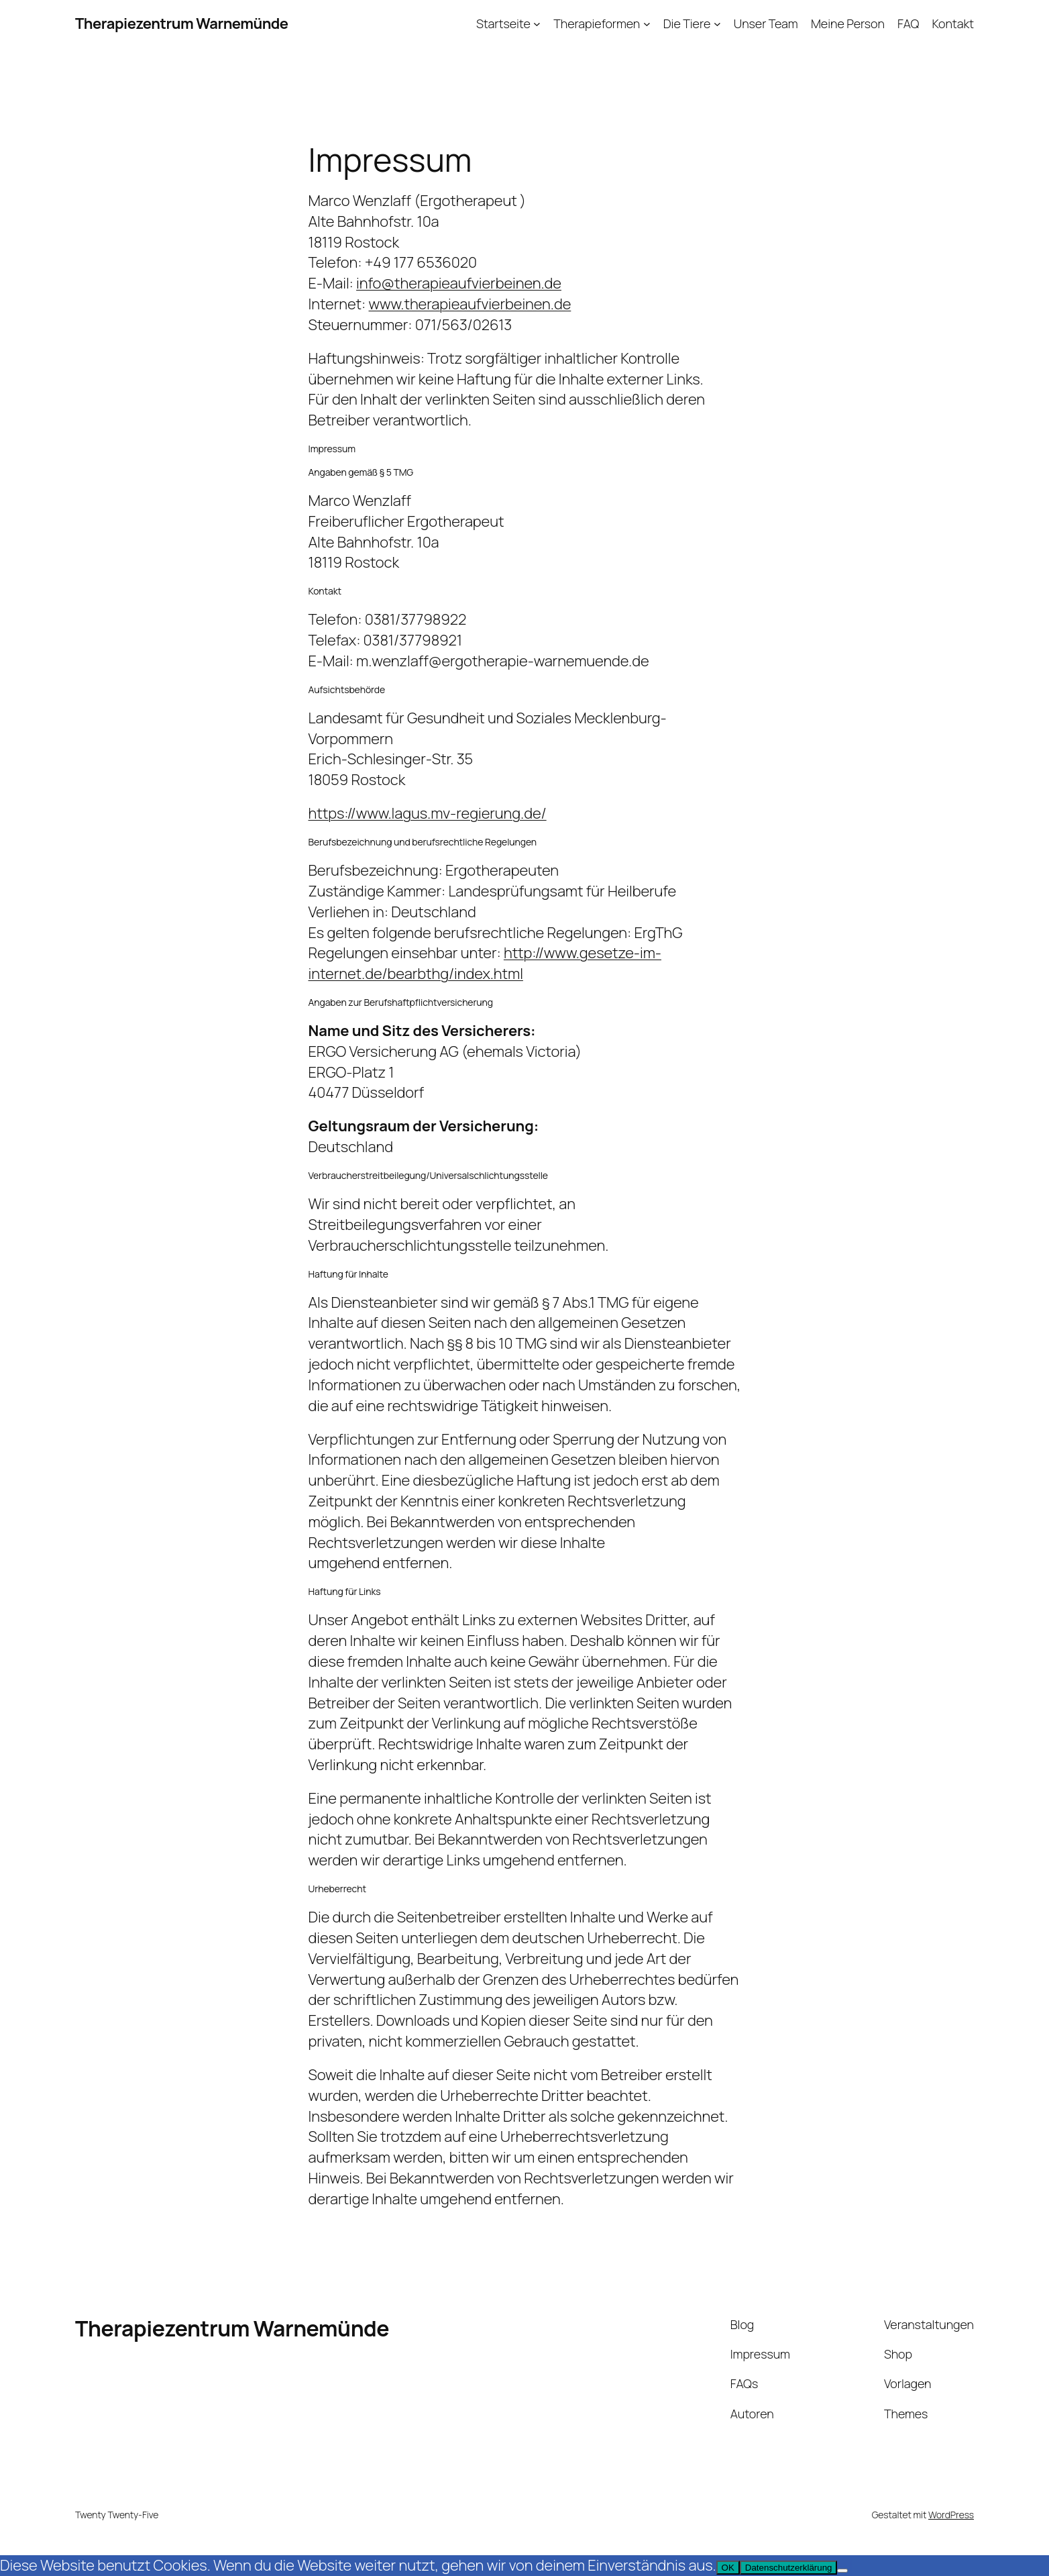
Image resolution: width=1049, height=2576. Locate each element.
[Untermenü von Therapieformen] (647, 24)
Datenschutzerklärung (788, 2568)
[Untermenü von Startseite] (537, 24)
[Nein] (842, 2571)
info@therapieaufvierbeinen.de (458, 283)
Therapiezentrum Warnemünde (181, 23)
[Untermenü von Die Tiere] (717, 24)
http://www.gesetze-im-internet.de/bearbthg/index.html (485, 963)
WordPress (951, 2514)
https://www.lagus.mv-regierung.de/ (428, 813)
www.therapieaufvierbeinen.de (470, 304)
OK (728, 2568)
